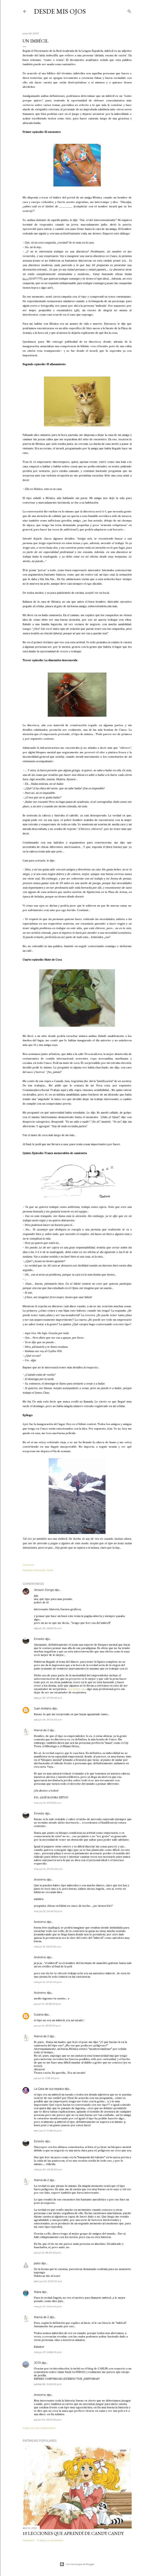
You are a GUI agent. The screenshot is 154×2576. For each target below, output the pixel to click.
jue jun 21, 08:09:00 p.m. (48, 2252)
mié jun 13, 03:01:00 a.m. (48, 1946)
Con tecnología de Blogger (77, 2564)
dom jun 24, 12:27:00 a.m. (48, 2281)
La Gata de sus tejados (49, 2089)
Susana (38, 2014)
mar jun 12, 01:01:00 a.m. (48, 1802)
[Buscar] (129, 10)
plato (37, 2263)
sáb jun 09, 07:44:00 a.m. (48, 1719)
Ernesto (39, 1639)
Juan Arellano (43, 1708)
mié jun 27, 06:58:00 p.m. (48, 2352)
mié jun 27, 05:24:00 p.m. (48, 2306)
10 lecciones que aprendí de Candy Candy (73, 2533)
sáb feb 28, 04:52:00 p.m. (48, 2384)
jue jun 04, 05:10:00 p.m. (48, 2419)
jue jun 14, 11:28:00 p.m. (47, 2078)
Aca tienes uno (77, 1689)
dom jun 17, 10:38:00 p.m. (48, 2130)
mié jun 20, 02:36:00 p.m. (48, 2169)
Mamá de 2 (41, 1730)
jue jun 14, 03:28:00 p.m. (47, 2003)
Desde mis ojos (60, 11)
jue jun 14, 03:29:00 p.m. (47, 2025)
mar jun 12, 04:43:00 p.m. (48, 1911)
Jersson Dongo (44, 1590)
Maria (37, 2292)
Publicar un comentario (39, 2428)
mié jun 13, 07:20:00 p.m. (48, 1982)
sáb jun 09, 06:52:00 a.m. (48, 1628)
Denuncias (39, 1570)
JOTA (37, 2363)
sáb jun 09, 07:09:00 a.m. (48, 1697)
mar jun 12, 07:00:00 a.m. (48, 1868)
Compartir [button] (28, 1564)
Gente (50, 1570)
